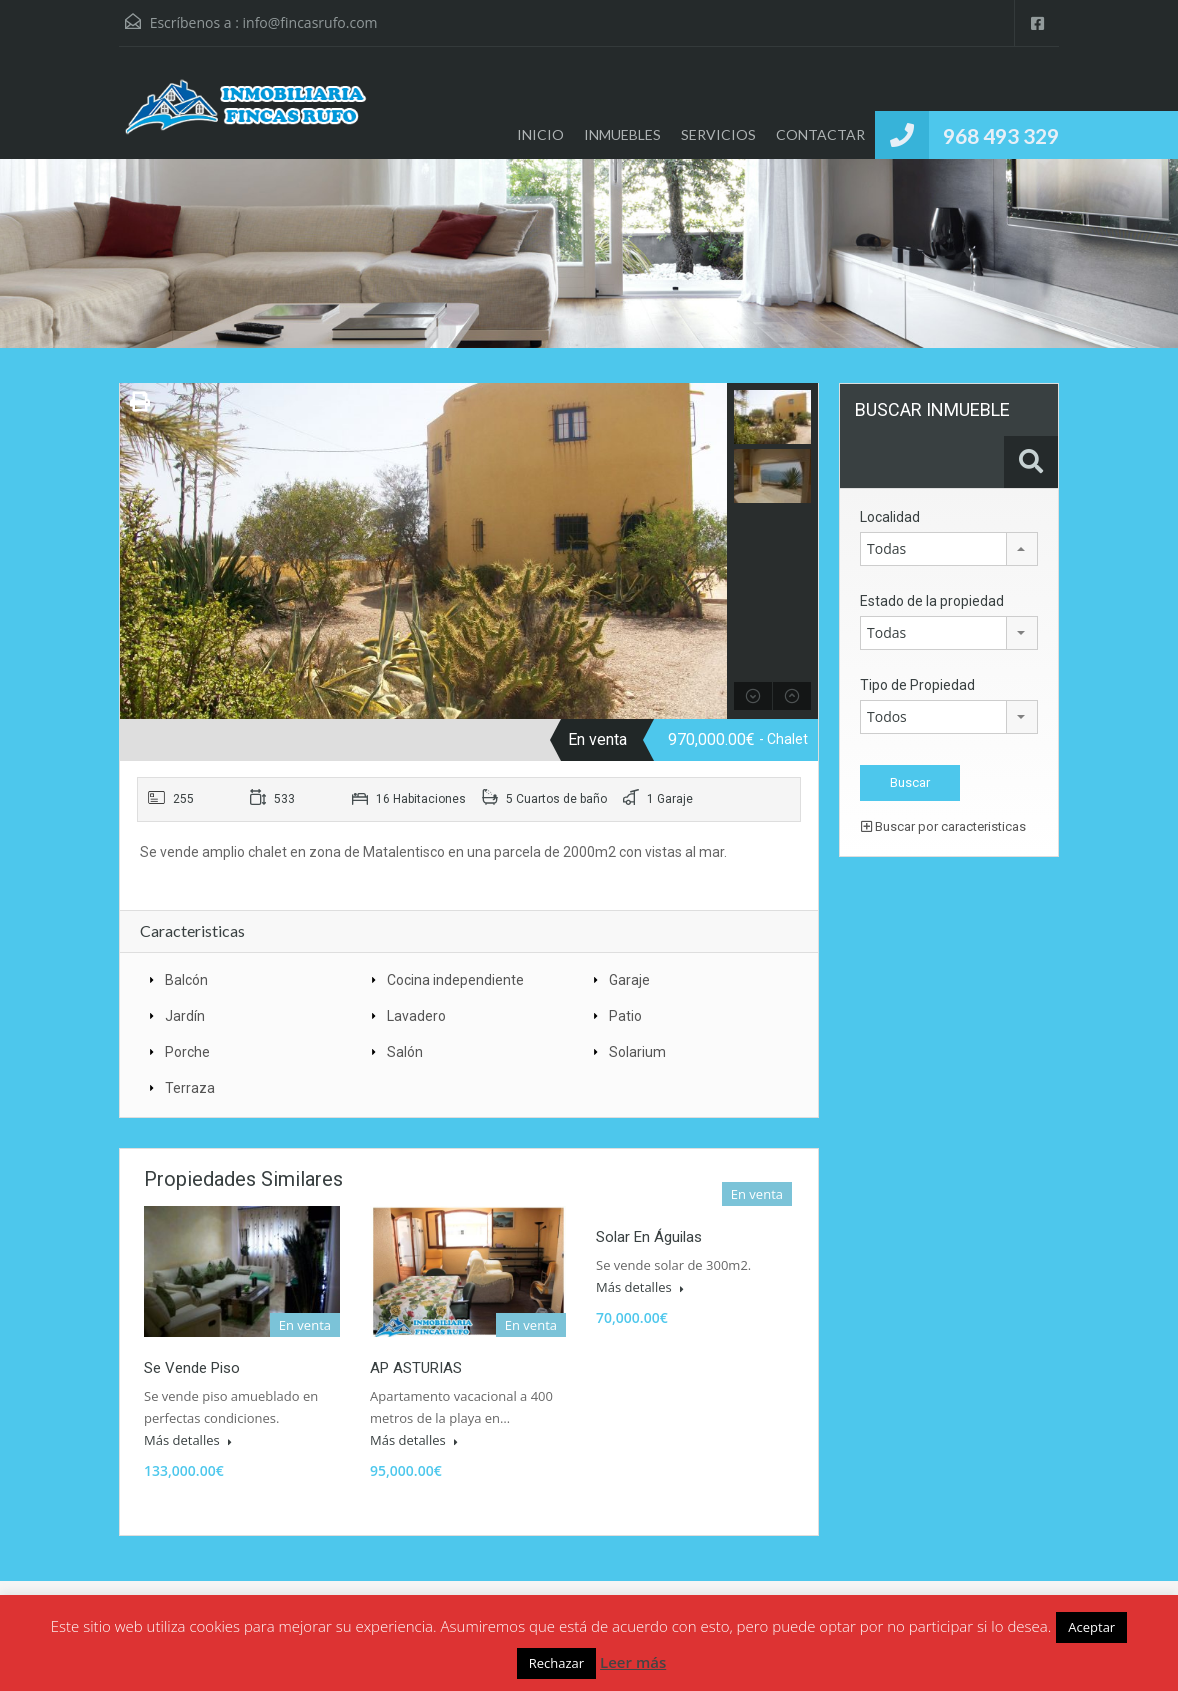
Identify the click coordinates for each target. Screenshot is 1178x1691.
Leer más (633, 1662)
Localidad (890, 517)
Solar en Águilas (649, 1237)
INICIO (540, 134)
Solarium (637, 1052)
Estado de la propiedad (932, 601)
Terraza (190, 1088)
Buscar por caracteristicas (943, 826)
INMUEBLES (622, 134)
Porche (187, 1052)
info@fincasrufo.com (310, 22)
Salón (405, 1052)
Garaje (629, 980)
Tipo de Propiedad (917, 685)
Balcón (186, 980)
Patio (625, 1016)
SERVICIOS (718, 134)
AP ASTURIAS (416, 1368)
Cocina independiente (455, 980)
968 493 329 (1001, 135)
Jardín (185, 1016)
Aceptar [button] (1091, 1627)
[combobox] (949, 549)
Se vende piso (192, 1368)
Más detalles (188, 1440)
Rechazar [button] (556, 1663)
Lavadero (416, 1016)
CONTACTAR (820, 134)
